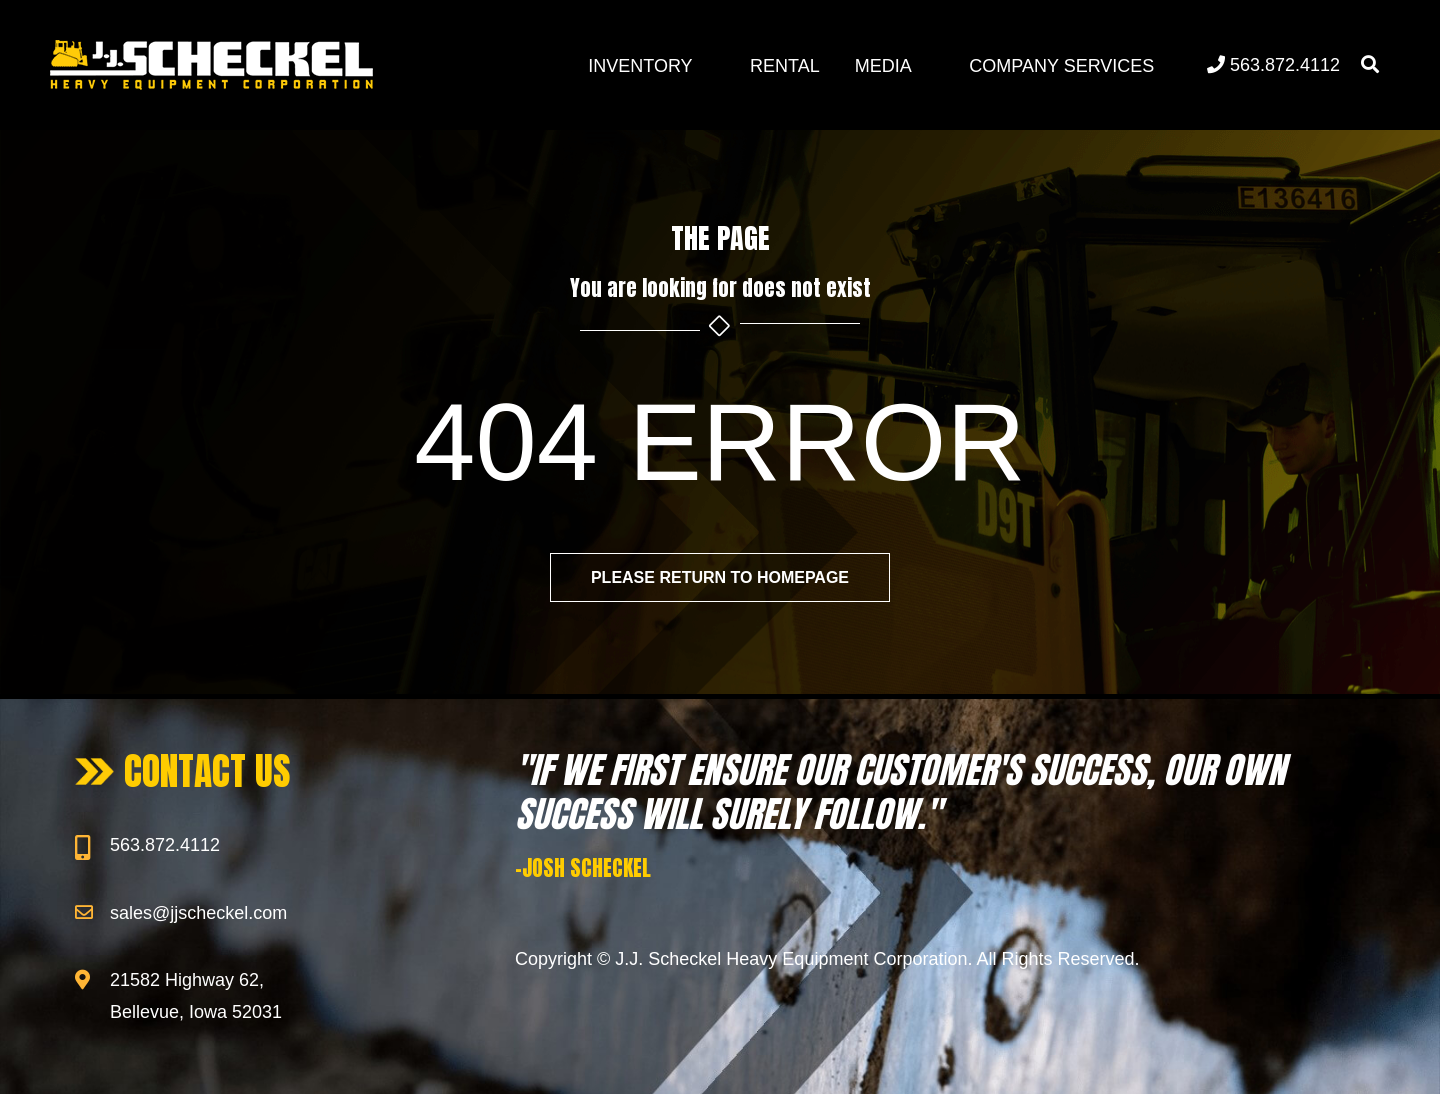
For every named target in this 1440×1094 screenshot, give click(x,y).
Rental (785, 66)
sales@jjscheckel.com (198, 913)
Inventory (640, 66)
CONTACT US (207, 771)
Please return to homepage (720, 577)
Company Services (1061, 66)
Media (883, 66)
